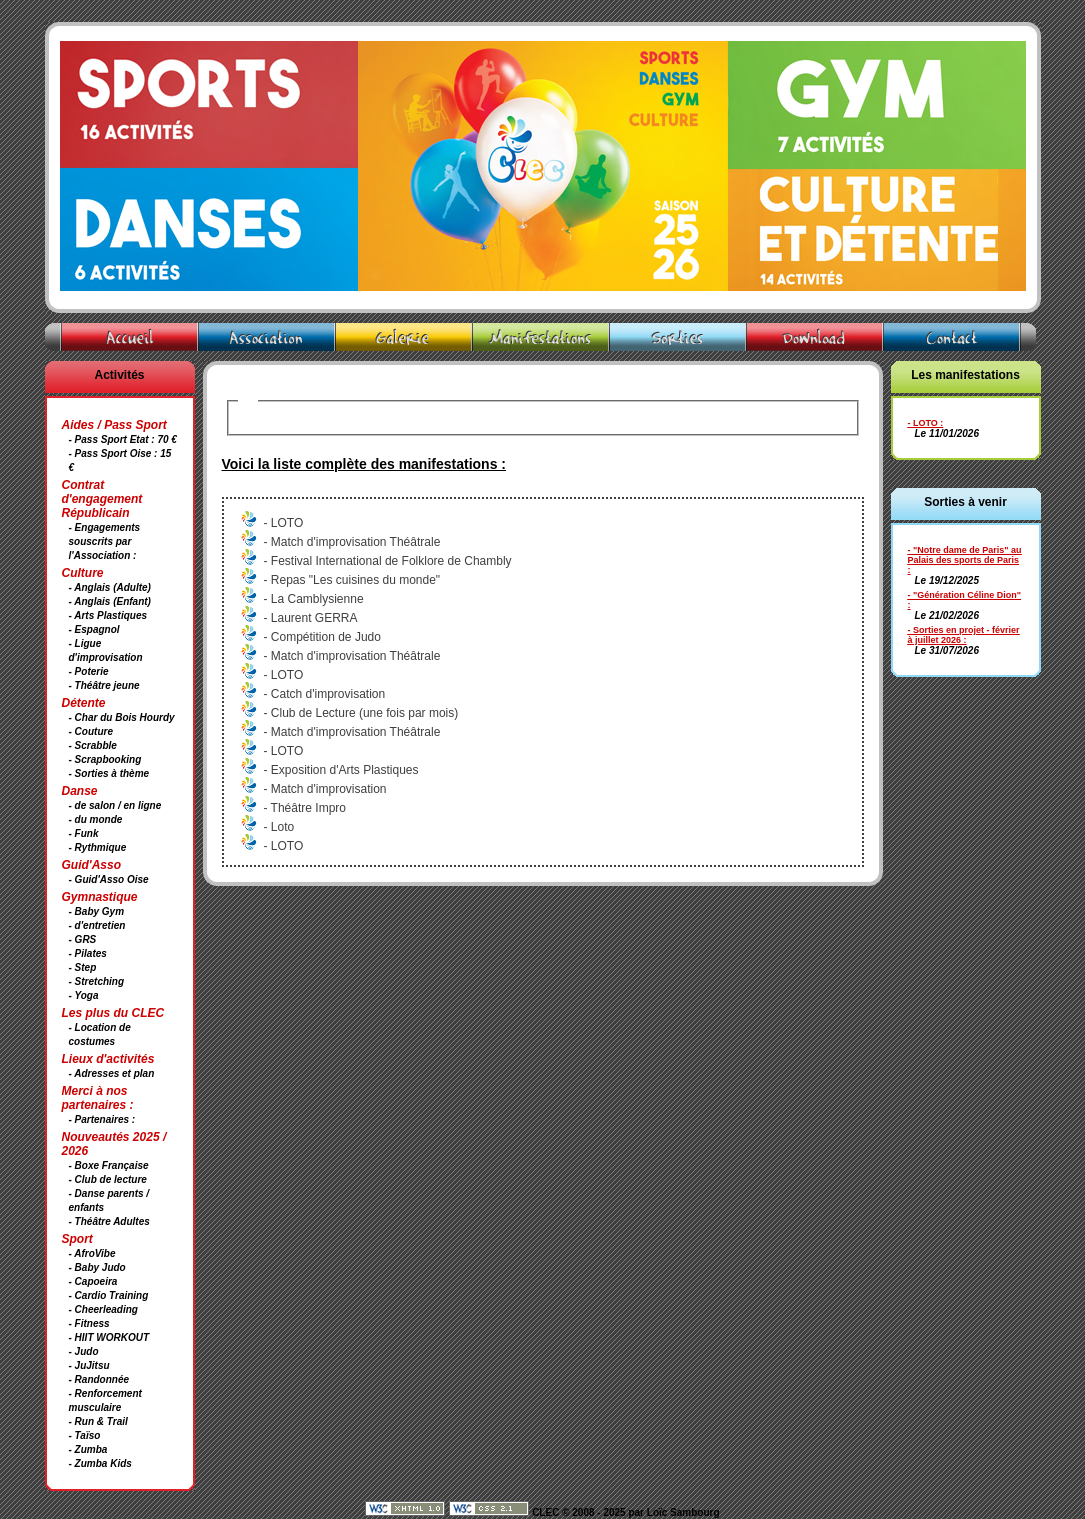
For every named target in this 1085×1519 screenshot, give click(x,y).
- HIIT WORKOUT (109, 1337)
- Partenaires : (102, 1119)
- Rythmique (98, 847)
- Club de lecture (108, 1179)
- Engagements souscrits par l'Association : (105, 541)
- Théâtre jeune (104, 685)
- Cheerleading (103, 1309)
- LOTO (923, 423)
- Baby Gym (97, 911)
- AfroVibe (92, 1253)
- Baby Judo (97, 1267)
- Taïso (85, 1435)
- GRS (83, 939)
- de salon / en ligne (115, 805)
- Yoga (84, 995)
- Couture (91, 731)
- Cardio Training (109, 1295)
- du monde (96, 819)
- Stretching (97, 981)
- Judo (84, 1351)
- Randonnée (99, 1379)
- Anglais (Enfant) (110, 601)
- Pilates (88, 953)
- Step (83, 967)
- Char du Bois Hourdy (122, 717)
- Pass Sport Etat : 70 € (123, 439)
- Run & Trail (98, 1421)
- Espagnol (94, 629)
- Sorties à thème (109, 773)
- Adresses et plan (112, 1073)
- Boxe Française (109, 1165)
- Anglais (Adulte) (110, 587)
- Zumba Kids (100, 1463)
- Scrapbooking (105, 759)
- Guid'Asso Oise (109, 879)
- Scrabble (93, 745)
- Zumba (88, 1449)
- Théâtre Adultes (109, 1221)
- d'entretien (97, 925)
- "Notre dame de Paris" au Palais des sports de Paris (965, 555)
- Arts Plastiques (108, 615)
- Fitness (89, 1323)
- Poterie (89, 671)
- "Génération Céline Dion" (965, 595)
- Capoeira (93, 1281)
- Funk (84, 833)
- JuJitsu (89, 1365)
